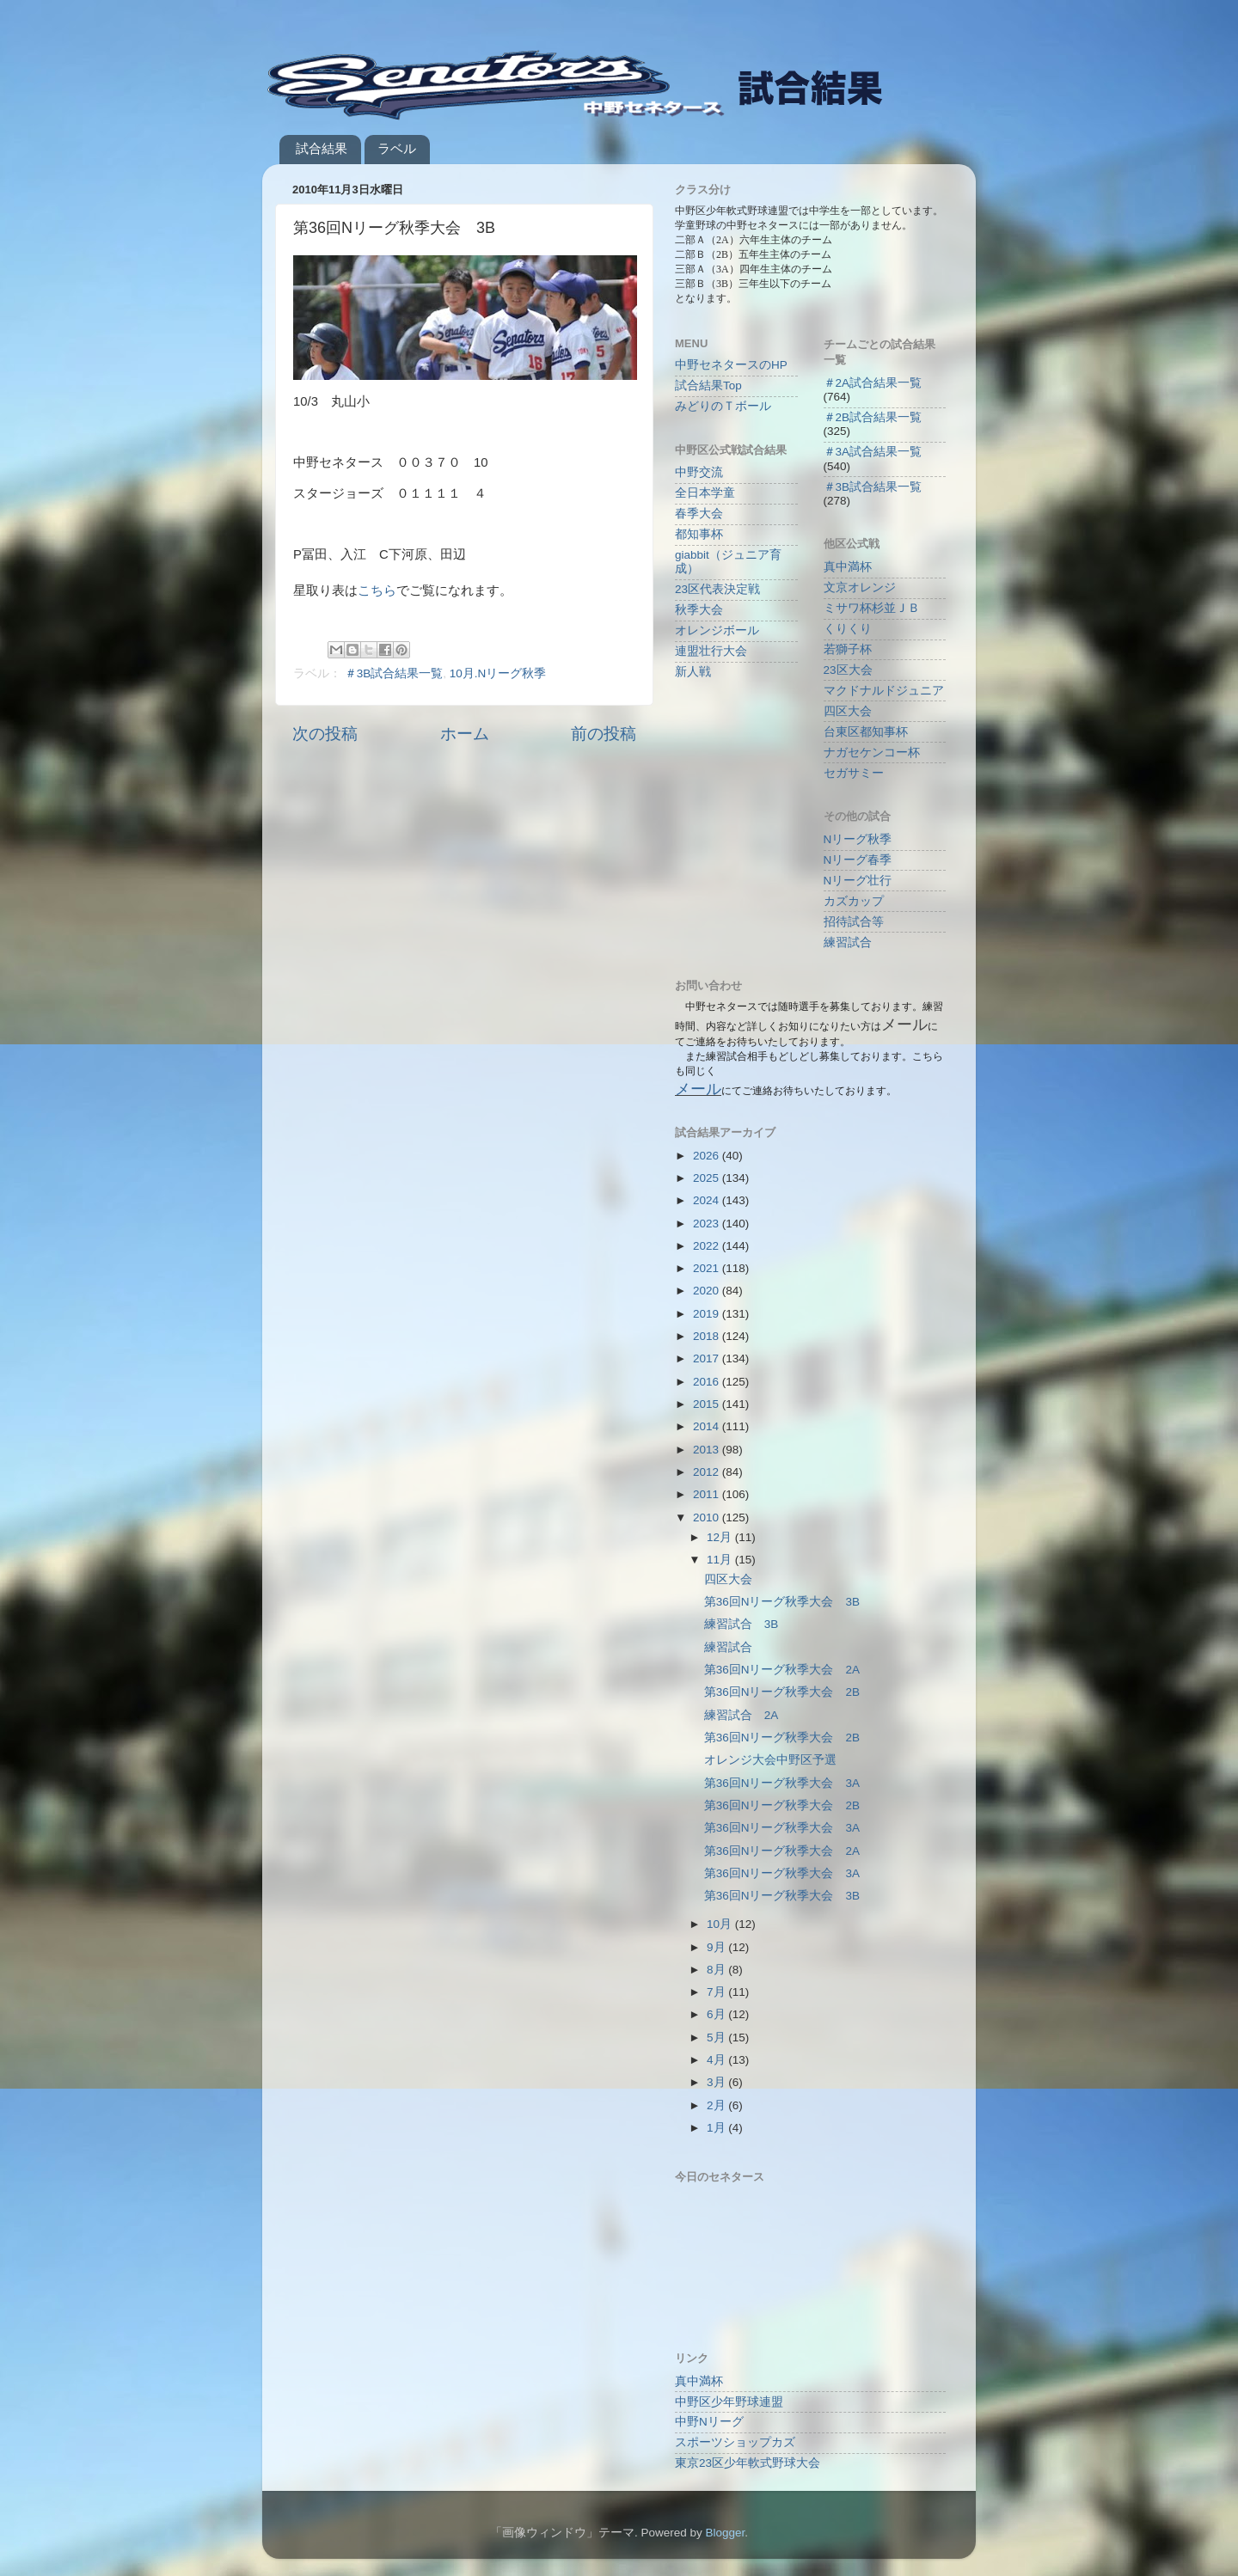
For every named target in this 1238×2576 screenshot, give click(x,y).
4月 (717, 2059)
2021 (707, 1268)
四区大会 (848, 711)
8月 (717, 1969)
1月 (717, 2127)
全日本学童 (705, 492)
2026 (707, 1155)
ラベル (396, 148)
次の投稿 (325, 734)
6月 (717, 2014)
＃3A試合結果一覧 (873, 451)
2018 (707, 1336)
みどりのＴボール (723, 406)
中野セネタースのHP (731, 364)
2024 (707, 1200)
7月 (717, 1992)
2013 (707, 1449)
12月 (721, 1537)
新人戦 (693, 671)
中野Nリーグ (709, 2421)
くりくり (848, 628)
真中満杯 (848, 566)
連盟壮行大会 (711, 651)
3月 (717, 2082)
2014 (707, 1426)
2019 (707, 1313)
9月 (717, 1947)
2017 (707, 1358)
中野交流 (699, 472)
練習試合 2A (741, 1715)
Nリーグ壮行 (858, 880)
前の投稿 (603, 734)
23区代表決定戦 (717, 589)
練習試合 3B (741, 1624)
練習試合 (848, 942)
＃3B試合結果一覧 (394, 673)
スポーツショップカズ (735, 2442)
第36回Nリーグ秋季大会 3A (782, 1783)
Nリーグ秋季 (858, 839)
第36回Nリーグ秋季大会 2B (782, 1692)
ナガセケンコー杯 (872, 752)
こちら (377, 590)
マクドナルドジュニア (884, 690)
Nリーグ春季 (858, 860)
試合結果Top (708, 385)
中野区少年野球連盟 (729, 2401)
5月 (717, 2037)
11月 (721, 1559)
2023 (707, 1223)
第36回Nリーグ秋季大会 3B (782, 1601)
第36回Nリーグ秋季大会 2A (782, 1669)
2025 (707, 1178)
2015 (707, 1404)
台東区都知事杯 (866, 731)
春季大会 (699, 513)
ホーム (464, 734)
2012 (707, 1471)
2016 (707, 1381)
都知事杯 (699, 534)
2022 (707, 1245)
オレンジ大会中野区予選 (770, 1759)
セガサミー (854, 773)
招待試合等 (854, 921)
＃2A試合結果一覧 (873, 382)
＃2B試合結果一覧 (873, 417)
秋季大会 (699, 609)
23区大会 (848, 670)
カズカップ (854, 901)
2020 (707, 1290)
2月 (717, 2105)
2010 (707, 1517)
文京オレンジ (860, 587)
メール (698, 1089)
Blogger (725, 2532)
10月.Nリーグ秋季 (498, 673)
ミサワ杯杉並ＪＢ (872, 608)
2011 (707, 1494)
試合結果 (321, 148)
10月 (721, 1924)
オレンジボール (717, 630)
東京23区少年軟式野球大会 (747, 2463)
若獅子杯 (848, 649)
